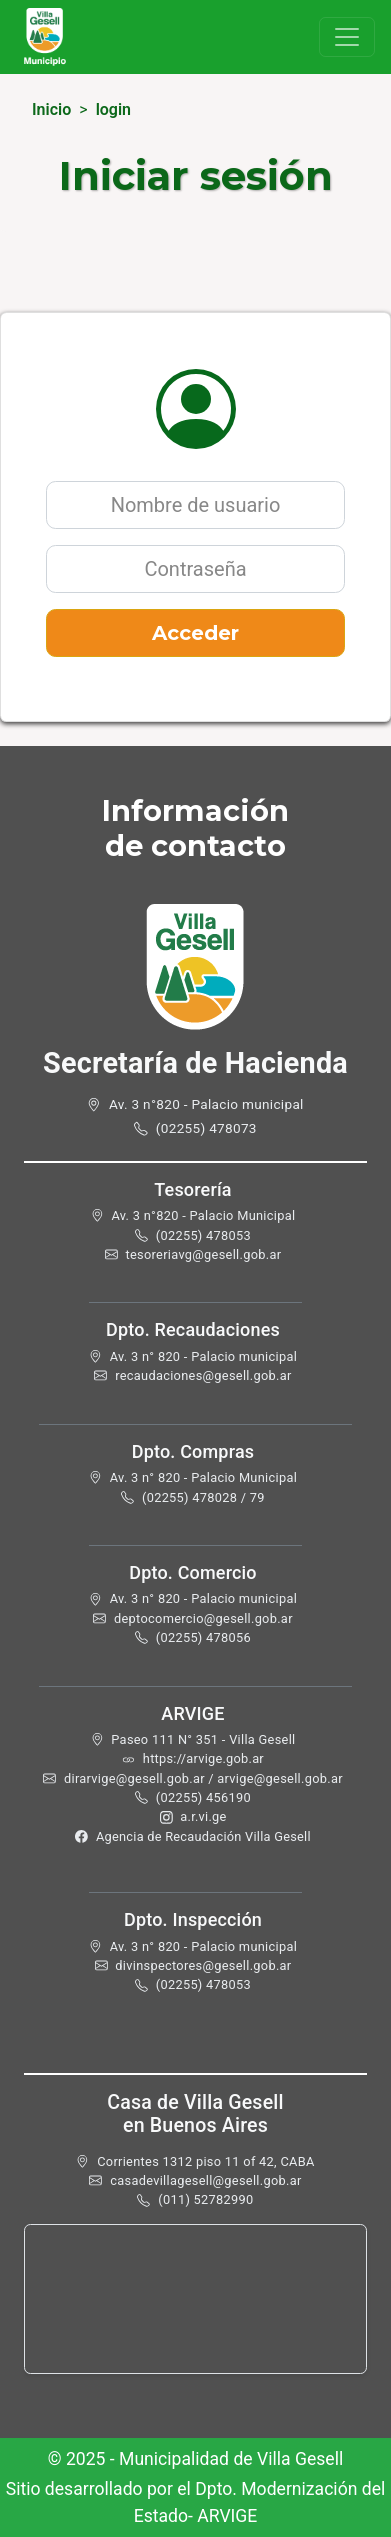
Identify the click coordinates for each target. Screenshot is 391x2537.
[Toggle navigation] (347, 37)
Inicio (51, 109)
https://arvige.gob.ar (203, 1758)
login (113, 109)
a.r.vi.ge (203, 1816)
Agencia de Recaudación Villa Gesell (203, 1836)
